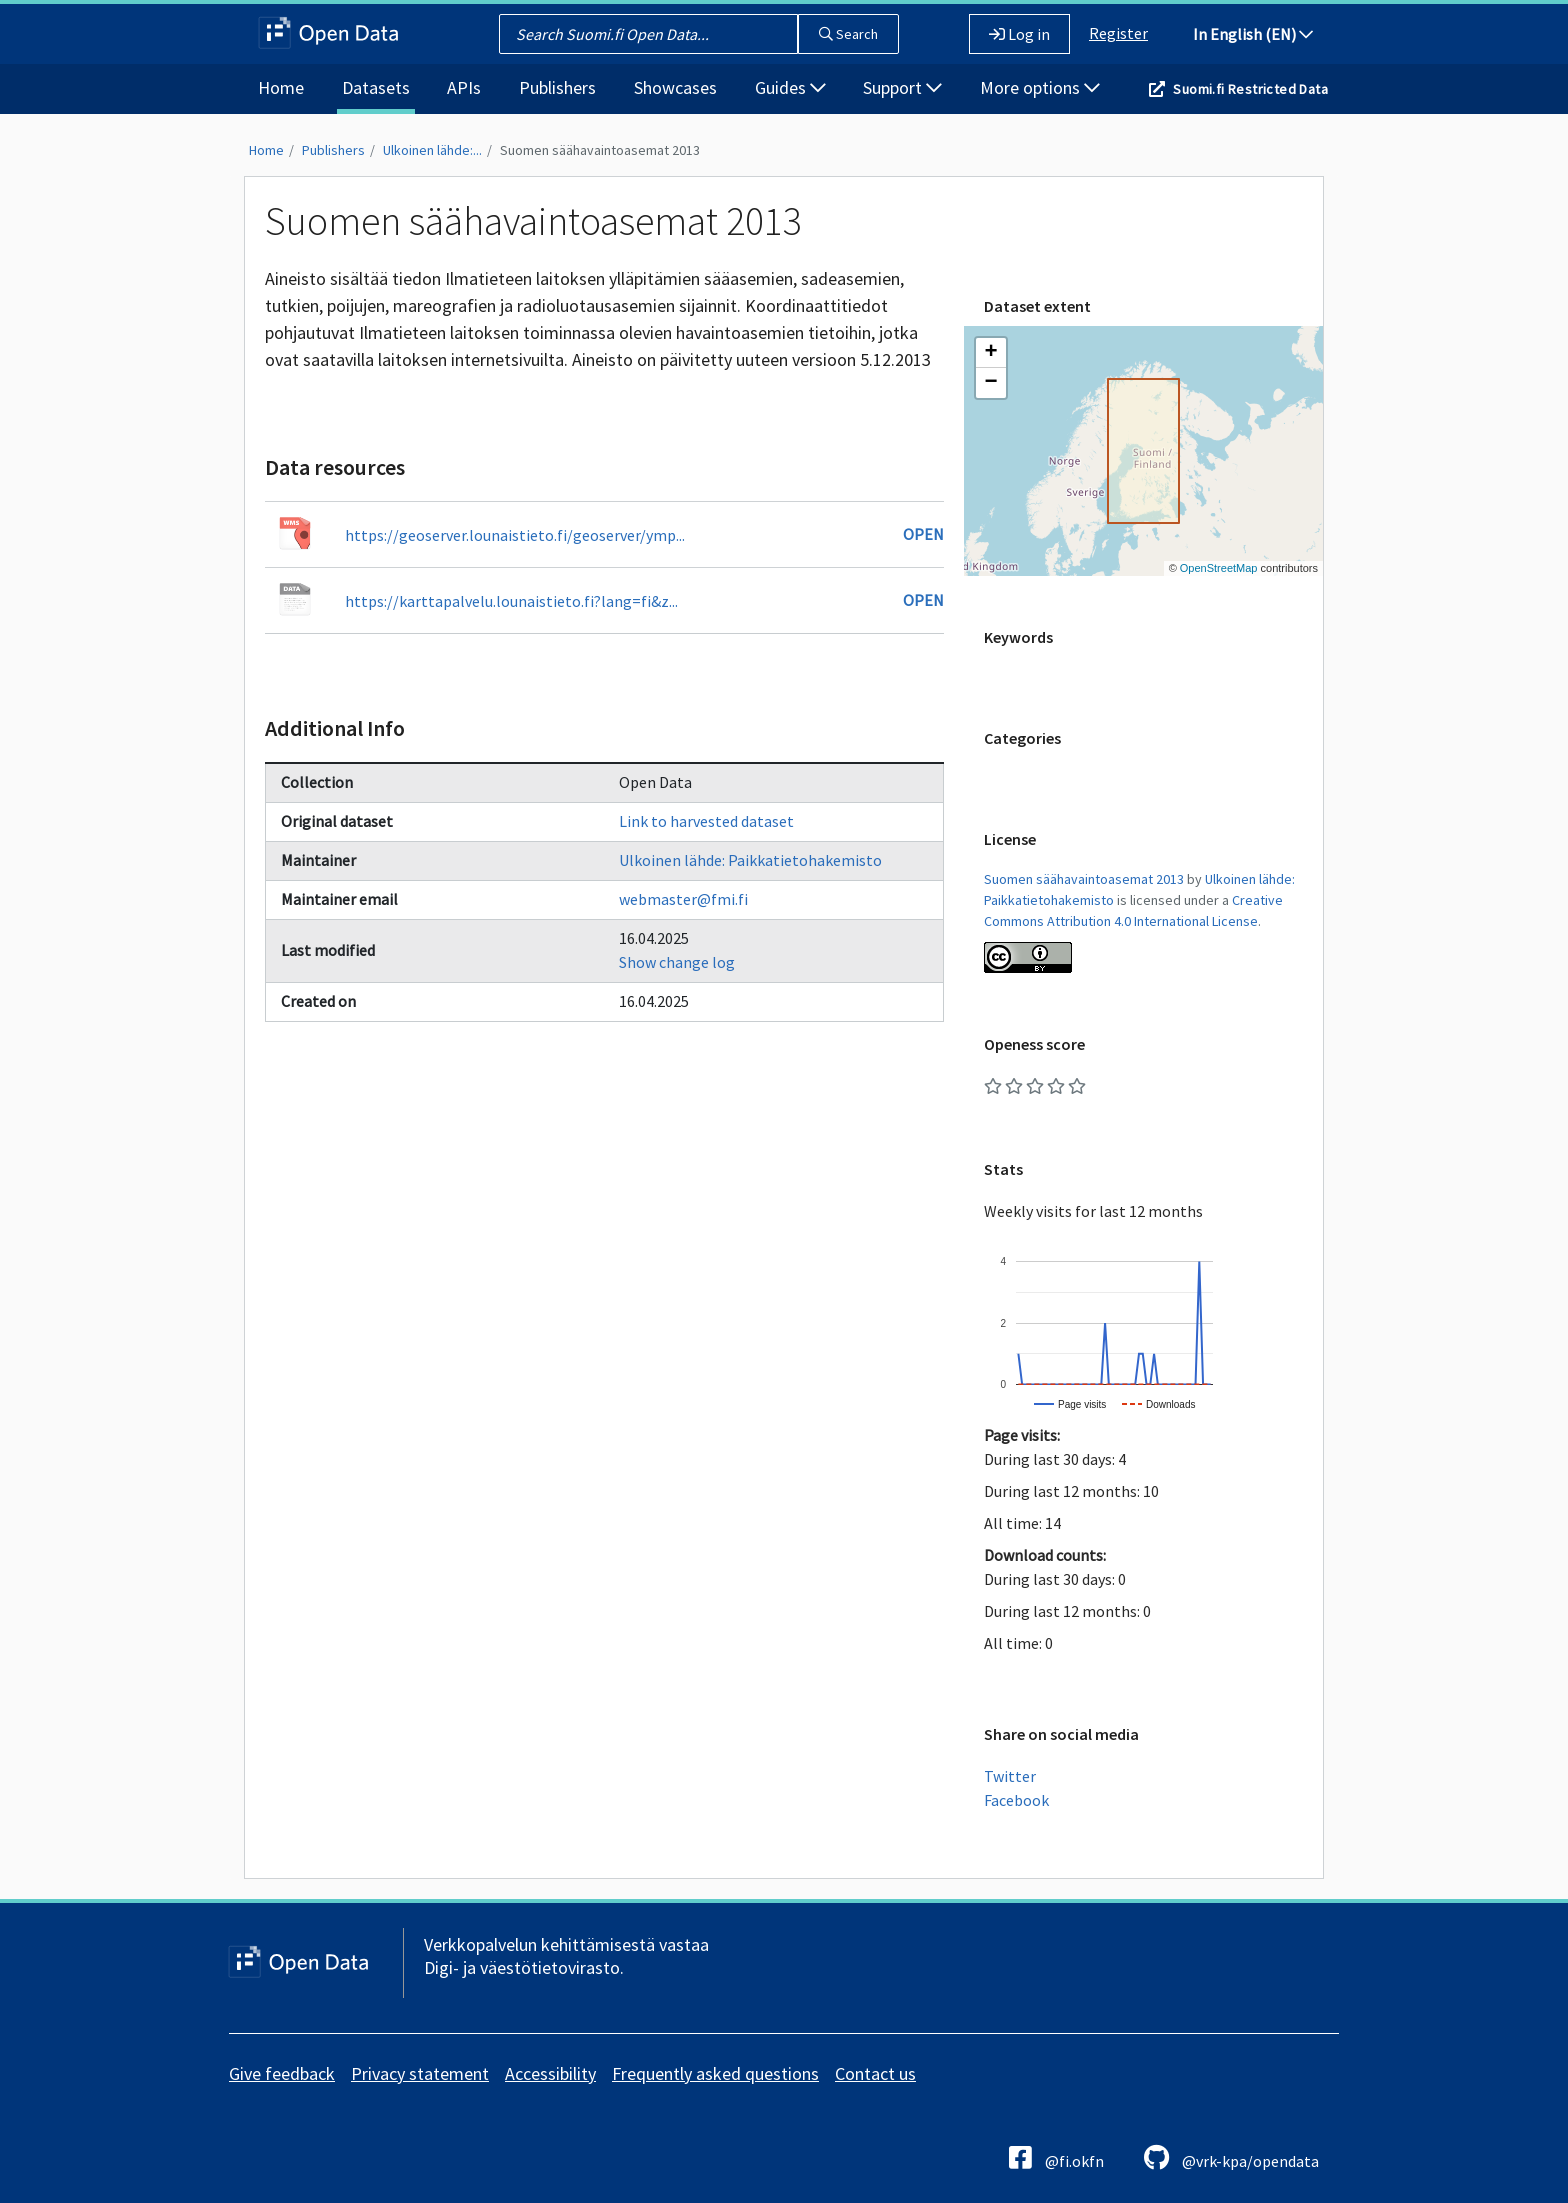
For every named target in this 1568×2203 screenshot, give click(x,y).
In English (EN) (1253, 34)
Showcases (675, 87)
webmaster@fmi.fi (683, 899)
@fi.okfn (1056, 2157)
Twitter (1010, 1776)
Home (281, 87)
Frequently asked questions (715, 2073)
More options (1040, 87)
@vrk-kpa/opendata (1231, 2157)
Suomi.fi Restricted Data (1250, 89)
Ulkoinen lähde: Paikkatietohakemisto (750, 860)
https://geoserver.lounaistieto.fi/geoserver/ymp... (515, 535)
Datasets (376, 87)
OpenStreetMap (1219, 568)
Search (848, 34)
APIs (464, 87)
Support (902, 87)
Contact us (875, 2073)
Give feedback (282, 2073)
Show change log (677, 962)
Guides (790, 87)
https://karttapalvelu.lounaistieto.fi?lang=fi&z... (511, 601)
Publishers (557, 87)
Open (923, 534)
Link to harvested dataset (706, 821)
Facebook (1016, 1800)
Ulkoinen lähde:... (432, 150)
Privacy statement (420, 2073)
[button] (991, 353)
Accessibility (550, 2073)
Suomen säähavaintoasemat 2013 (600, 150)
